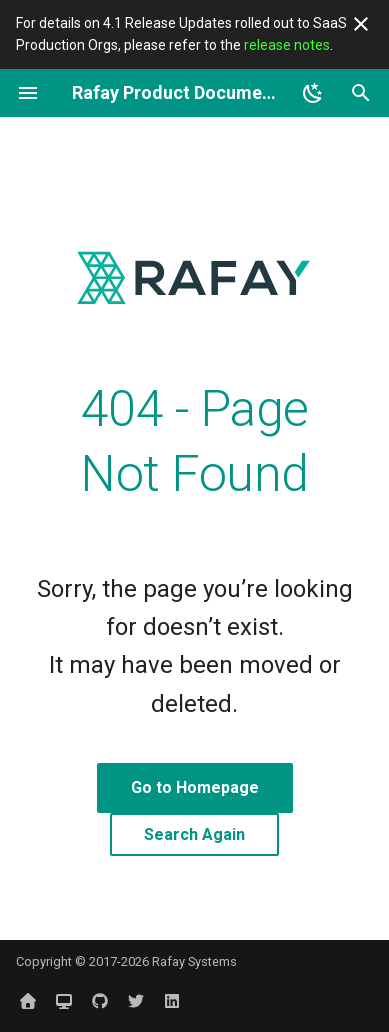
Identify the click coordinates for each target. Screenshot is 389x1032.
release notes (287, 45)
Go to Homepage (195, 787)
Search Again (194, 834)
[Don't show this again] (361, 24)
